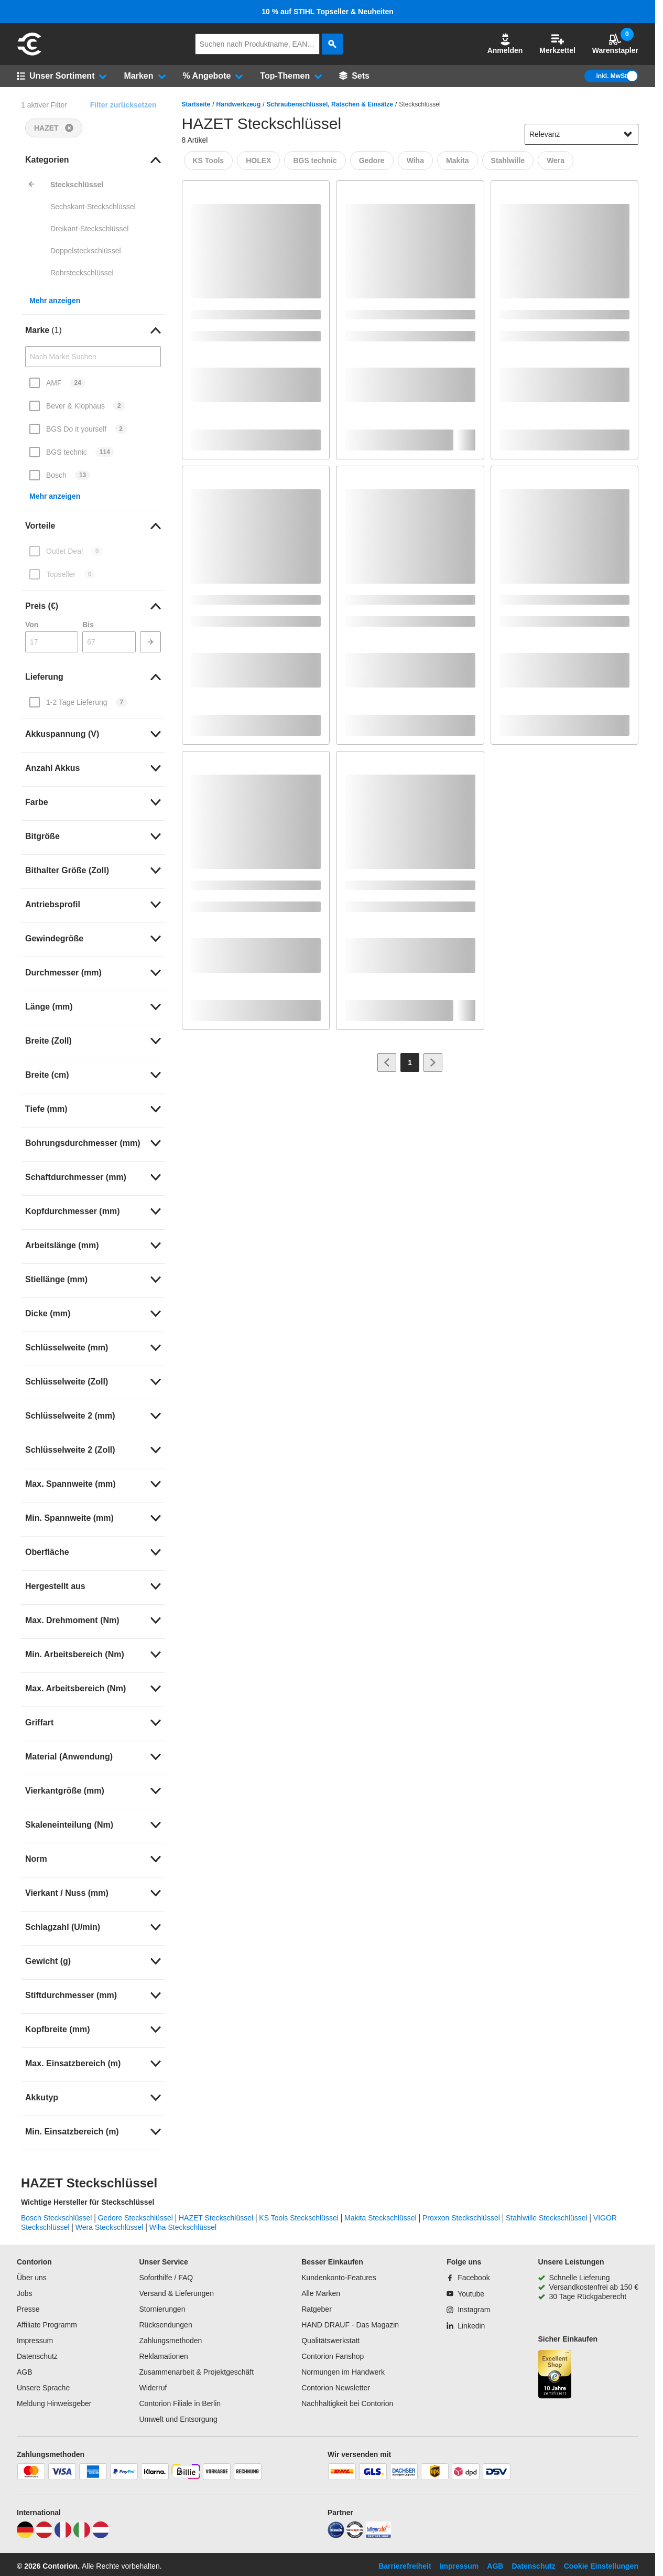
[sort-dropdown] (581, 134)
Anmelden (505, 44)
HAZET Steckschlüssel (216, 2218)
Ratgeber (316, 2309)
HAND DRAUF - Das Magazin (350, 2325)
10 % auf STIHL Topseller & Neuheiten (328, 11)
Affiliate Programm (47, 2325)
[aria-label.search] (332, 44)
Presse (28, 2309)
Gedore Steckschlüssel (135, 2218)
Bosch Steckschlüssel (56, 2218)
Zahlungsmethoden (170, 2340)
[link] (93, 159)
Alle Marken (320, 2293)
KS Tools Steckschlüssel (298, 2218)
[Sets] (354, 76)
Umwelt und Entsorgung (178, 2419)
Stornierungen (162, 2309)
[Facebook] (468, 2277)
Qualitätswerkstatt (330, 2340)
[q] (257, 44)
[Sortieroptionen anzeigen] (627, 134)
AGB (24, 2372)
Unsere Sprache (43, 2388)
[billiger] (378, 2535)
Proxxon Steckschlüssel (461, 2218)
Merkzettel (557, 44)
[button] (505, 44)
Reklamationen (163, 2356)
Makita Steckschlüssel (380, 2218)
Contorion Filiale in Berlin (180, 2403)
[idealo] (336, 2535)
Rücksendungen (165, 2325)
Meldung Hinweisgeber (54, 2403)
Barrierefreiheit (404, 2566)
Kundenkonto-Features (338, 2277)
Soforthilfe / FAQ (166, 2277)
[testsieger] (354, 2535)
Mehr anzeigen (54, 300)
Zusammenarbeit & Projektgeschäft (196, 2372)
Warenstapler (615, 44)
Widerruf (153, 2388)
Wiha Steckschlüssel (182, 2227)
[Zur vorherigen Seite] (386, 1062)
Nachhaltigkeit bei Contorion (347, 2403)
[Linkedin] (466, 2326)
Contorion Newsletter (335, 2388)
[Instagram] (468, 2309)
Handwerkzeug (238, 104)
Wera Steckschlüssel (109, 2227)
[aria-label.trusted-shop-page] (555, 2375)
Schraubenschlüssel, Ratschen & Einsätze (330, 104)
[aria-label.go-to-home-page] (29, 54)
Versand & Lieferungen (176, 2293)
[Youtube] (465, 2294)
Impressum (35, 2340)
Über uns (32, 2277)
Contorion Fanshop (332, 2356)
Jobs (24, 2293)
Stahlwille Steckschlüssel (547, 2218)
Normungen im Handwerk (343, 2372)
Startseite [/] (196, 104)
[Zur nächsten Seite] (432, 1062)
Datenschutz (37, 2356)
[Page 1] (409, 1062)
